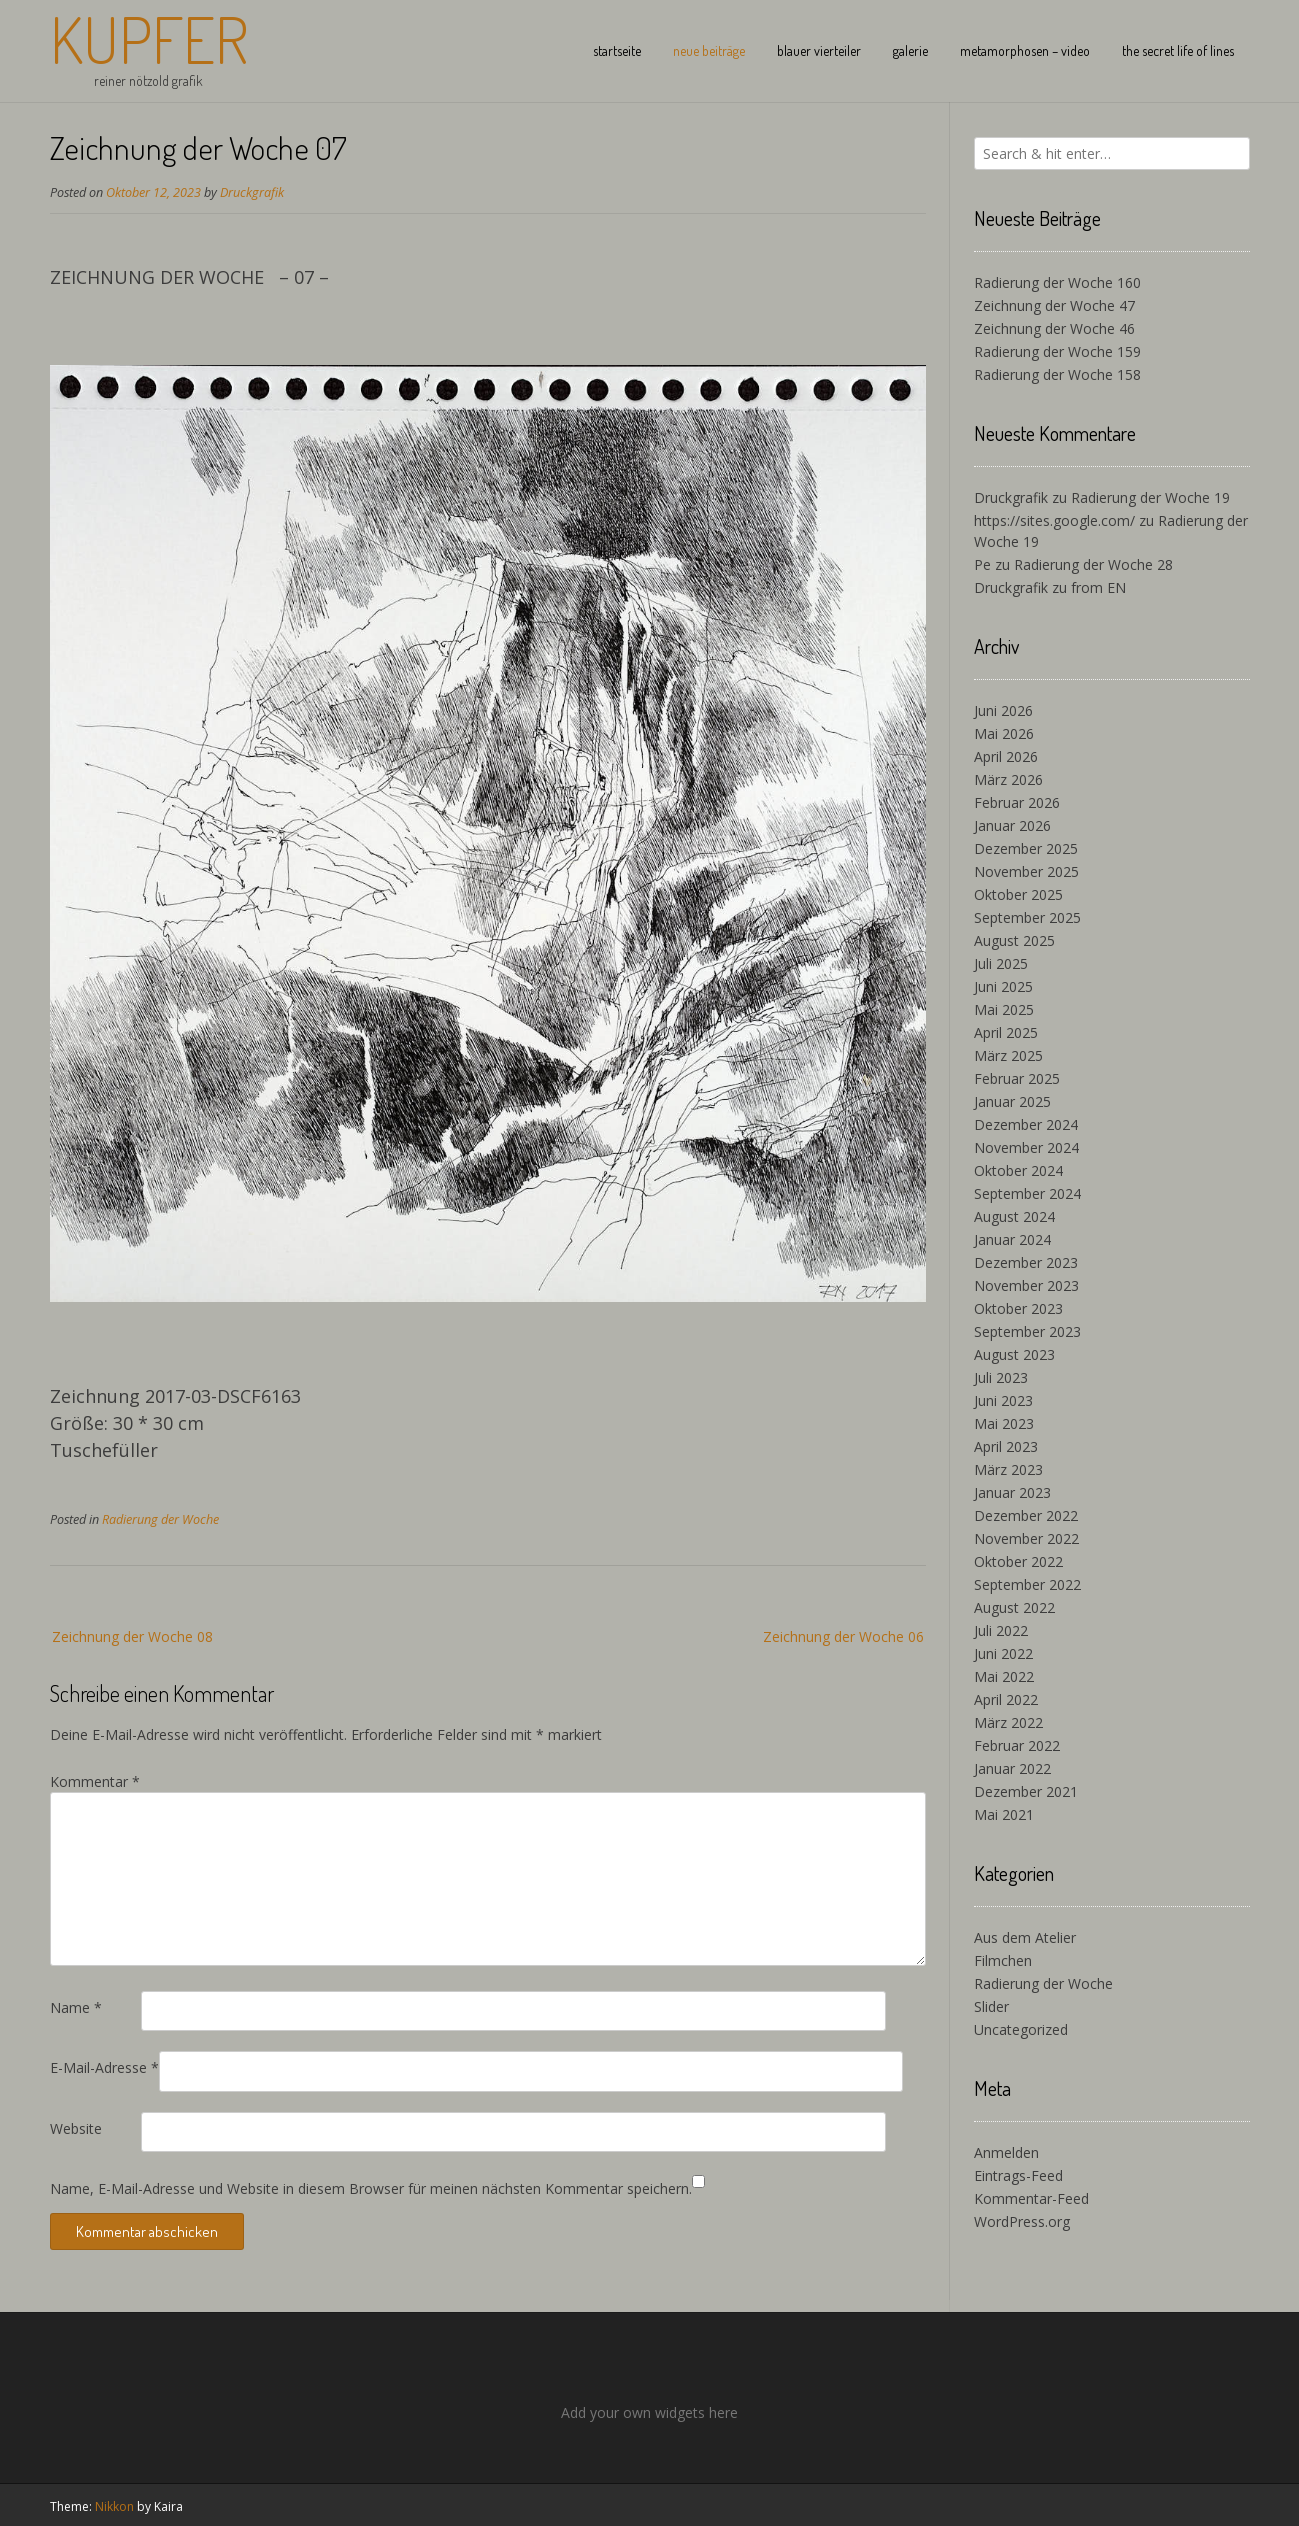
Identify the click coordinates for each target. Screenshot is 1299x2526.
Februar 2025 (1017, 1078)
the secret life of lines (1178, 50)
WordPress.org (1022, 2221)
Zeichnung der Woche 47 (1054, 305)
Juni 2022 (1003, 1653)
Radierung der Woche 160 (1057, 282)
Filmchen (1003, 1960)
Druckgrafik (252, 192)
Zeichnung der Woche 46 (1054, 328)
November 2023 (1026, 1285)
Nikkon (114, 2506)
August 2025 (1014, 940)
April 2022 (1006, 1699)
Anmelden (1006, 2152)
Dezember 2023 (1026, 1262)
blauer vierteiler (819, 50)
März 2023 (1008, 1469)
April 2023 (1006, 1446)
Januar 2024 (1012, 1239)
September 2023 (1027, 1331)
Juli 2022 (1001, 1630)
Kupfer (149, 39)
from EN (1098, 587)
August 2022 (1014, 1607)
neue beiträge (709, 50)
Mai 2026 (1004, 733)
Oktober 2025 (1018, 894)
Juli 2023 (1001, 1377)
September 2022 (1027, 1584)
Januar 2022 (1012, 1768)
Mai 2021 (1004, 1814)
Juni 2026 (1003, 710)
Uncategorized (1021, 2029)
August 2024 (1014, 1216)
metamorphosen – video (1025, 50)
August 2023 (1014, 1354)
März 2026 (1008, 779)
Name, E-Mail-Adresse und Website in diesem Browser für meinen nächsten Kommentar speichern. (371, 2188)
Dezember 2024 (1026, 1124)
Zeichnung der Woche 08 (132, 1636)
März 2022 (1008, 1722)
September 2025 (1027, 917)
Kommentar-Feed (1031, 2198)
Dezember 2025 (1026, 848)
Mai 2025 (1004, 1009)
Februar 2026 (1017, 802)
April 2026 (1006, 756)
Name (76, 2007)
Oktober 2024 (1018, 1170)
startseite (617, 50)
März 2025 (1008, 1055)
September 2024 (1027, 1193)
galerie (910, 50)
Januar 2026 (1012, 825)
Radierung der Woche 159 (1057, 351)
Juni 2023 (1003, 1400)
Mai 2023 (1004, 1423)
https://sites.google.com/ (1054, 520)
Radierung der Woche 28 (1093, 564)
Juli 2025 (1001, 963)
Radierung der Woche (160, 1519)
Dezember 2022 (1026, 1515)
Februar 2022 (1017, 1745)
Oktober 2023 (1018, 1308)
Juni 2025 (1003, 986)
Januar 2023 (1012, 1492)
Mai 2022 (1004, 1676)
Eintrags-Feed (1018, 2175)
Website (76, 2128)
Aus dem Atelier (1025, 1937)
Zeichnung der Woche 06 (843, 1636)
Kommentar (95, 1781)
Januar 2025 (1012, 1101)
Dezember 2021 (1026, 1791)
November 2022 (1026, 1538)
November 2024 (1026, 1147)
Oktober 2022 (1018, 1561)
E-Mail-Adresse (104, 2067)
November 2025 (1026, 871)
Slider (991, 2006)
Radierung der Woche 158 (1057, 374)
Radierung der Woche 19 (1150, 497)
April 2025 (1006, 1032)
